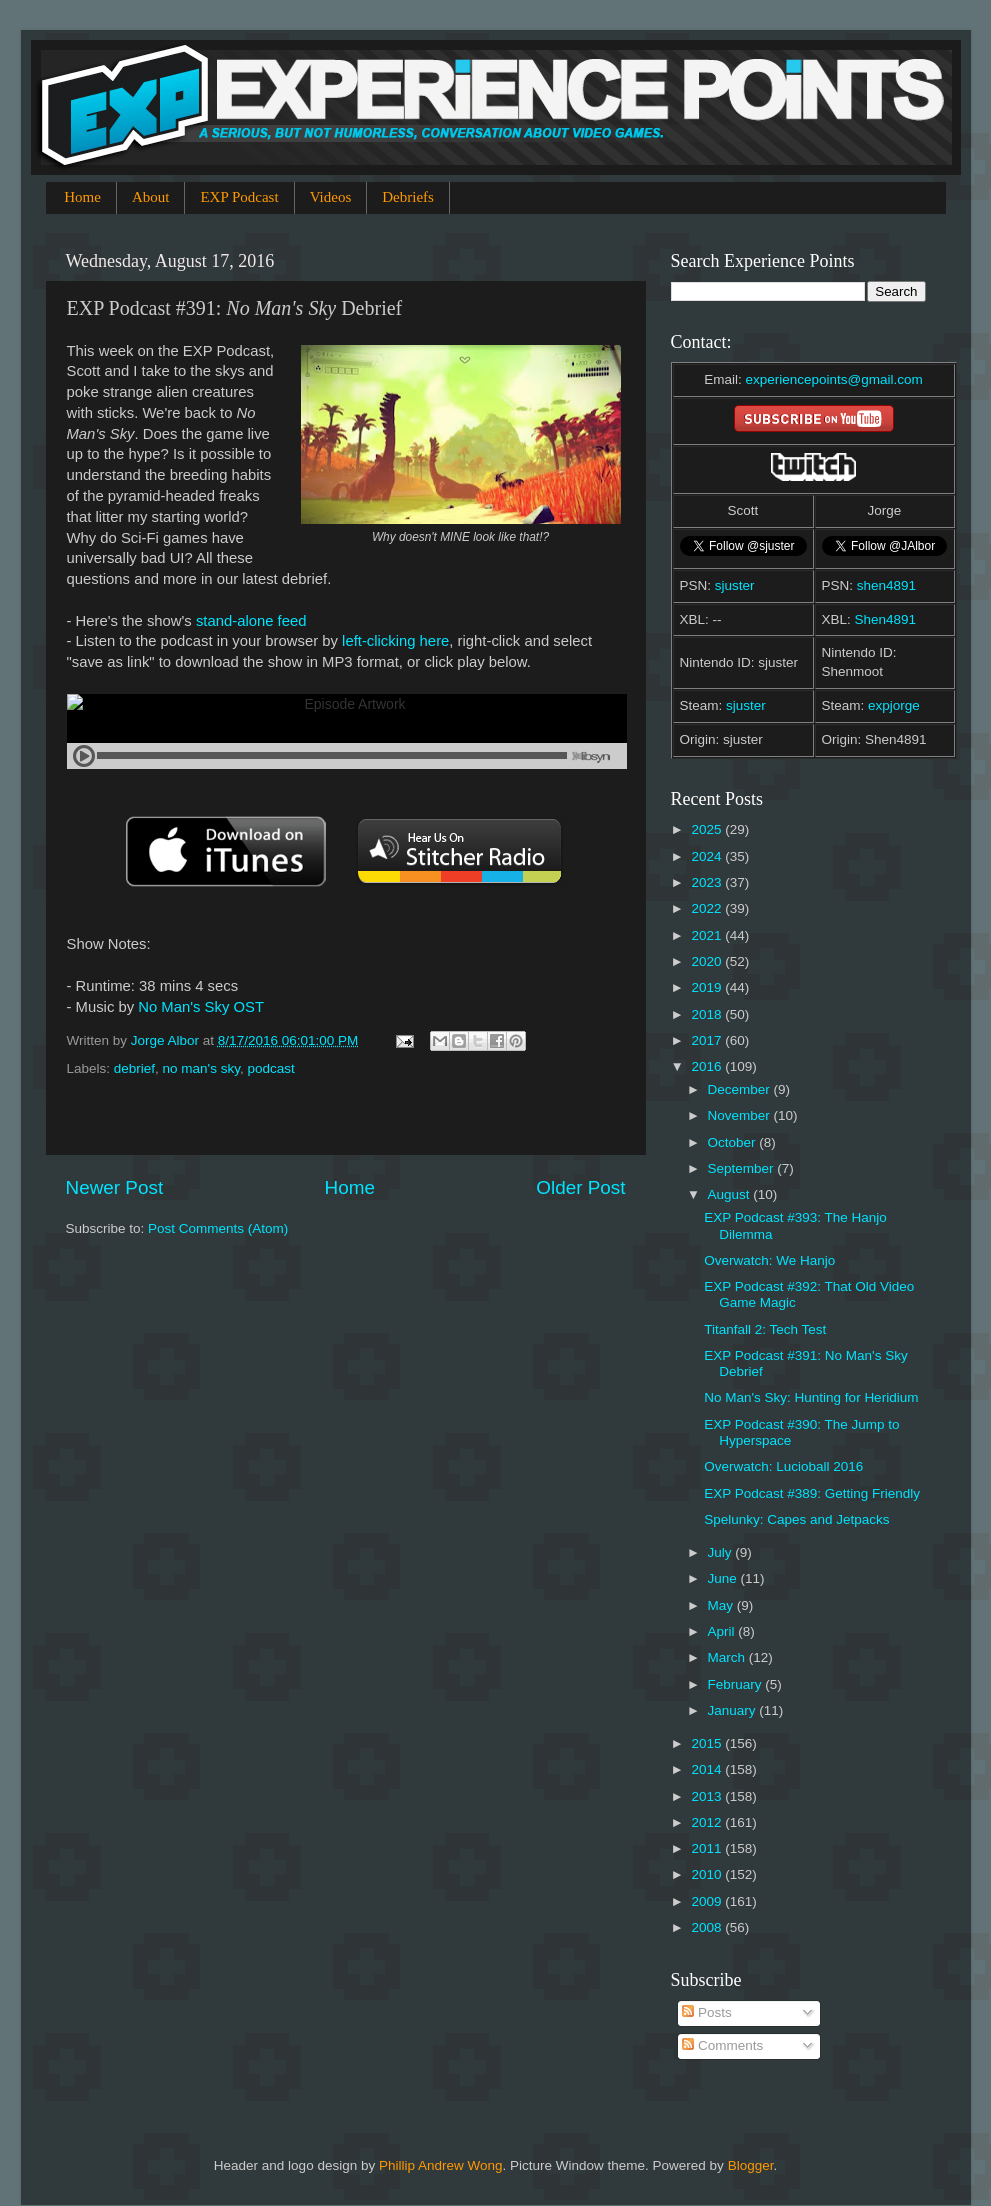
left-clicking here (395, 641)
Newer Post (115, 1187)
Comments (722, 2045)
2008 (708, 1927)
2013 (708, 1796)
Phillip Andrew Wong (441, 2165)
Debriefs (408, 197)
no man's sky (201, 1068)
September (743, 1168)
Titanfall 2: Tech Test (765, 1329)
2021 (708, 935)
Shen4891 (886, 619)
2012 (708, 1822)
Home (82, 197)
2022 (708, 908)
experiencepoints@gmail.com (833, 379)
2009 (708, 1901)
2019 (708, 987)
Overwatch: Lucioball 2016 (783, 1466)
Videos (331, 197)
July (722, 1552)
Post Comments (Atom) (218, 1228)
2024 (708, 856)
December (741, 1089)
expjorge (894, 705)
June (724, 1578)
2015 (708, 1743)
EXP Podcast (239, 197)
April (723, 1631)
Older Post (580, 1187)
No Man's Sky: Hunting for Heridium (811, 1397)
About (151, 197)
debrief (134, 1068)
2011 (708, 1848)
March (728, 1657)
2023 (708, 882)
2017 (708, 1040)
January (734, 1710)
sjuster (735, 585)
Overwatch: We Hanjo (769, 1260)
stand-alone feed (251, 621)
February (737, 1684)
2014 (708, 1769)
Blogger (751, 2165)
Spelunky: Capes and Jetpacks (796, 1519)
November (741, 1115)
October (734, 1142)
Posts (707, 2012)
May (722, 1605)
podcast (270, 1068)
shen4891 (886, 585)
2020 (708, 961)
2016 (708, 1066)
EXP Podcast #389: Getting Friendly (812, 1493)
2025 (708, 829)
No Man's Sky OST (201, 1007)
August (731, 1194)
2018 (708, 1014)
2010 (708, 1874)
